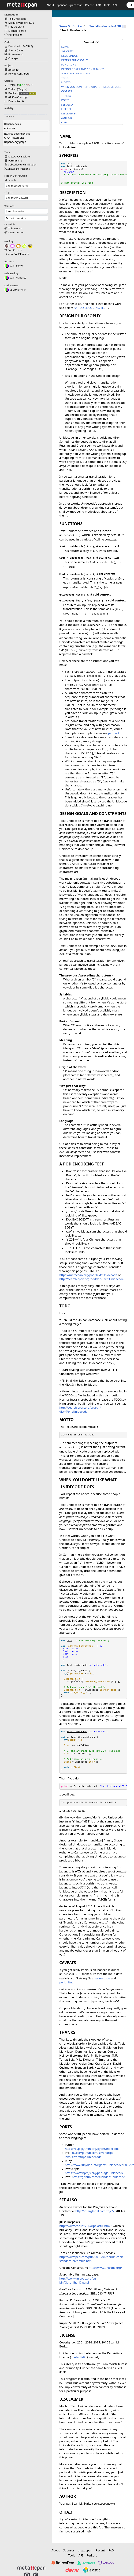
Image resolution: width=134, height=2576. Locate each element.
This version (15, 228)
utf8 (69, 164)
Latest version (16, 232)
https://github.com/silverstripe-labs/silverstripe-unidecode (89, 2155)
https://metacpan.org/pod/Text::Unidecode (88, 1275)
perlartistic (79, 2357)
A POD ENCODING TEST (75, 73)
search (10, 180)
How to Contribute (18, 73)
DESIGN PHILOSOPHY (74, 60)
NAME (65, 46)
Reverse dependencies (17, 133)
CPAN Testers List (14, 137)
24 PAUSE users (13, 250)
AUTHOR (66, 117)
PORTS (65, 100)
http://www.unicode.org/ (105, 2268)
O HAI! (65, 122)
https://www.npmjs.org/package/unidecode (94, 2173)
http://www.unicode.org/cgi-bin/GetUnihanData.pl (78, 2280)
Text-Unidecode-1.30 (105, 26)
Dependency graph (15, 142)
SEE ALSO (67, 104)
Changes (13, 58)
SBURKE (11, 289)
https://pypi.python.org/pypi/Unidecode (92, 2149)
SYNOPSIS (67, 51)
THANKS (66, 95)
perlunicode (102, 1978)
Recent (89, 5)
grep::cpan (76, 5)
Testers (12, 85)
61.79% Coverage (18, 97)
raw (20, 50)
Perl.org (92, 2555)
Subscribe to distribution (22, 164)
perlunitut (66, 1982)
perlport (113, 733)
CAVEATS (66, 91)
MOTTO (65, 82)
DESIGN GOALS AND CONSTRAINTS (82, 69)
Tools (107, 5)
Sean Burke (13, 265)
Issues (12, 69)
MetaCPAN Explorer (19, 156)
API (115, 5)
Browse (12, 54)
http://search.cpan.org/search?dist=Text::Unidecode (80, 1409)
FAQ (98, 5)
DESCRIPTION (69, 55)
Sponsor (62, 5)
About (50, 5)
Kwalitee (13, 93)
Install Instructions (19, 168)
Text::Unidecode (77, 166)
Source (12, 50)
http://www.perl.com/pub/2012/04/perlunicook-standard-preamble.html (91, 2259)
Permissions (15, 160)
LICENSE (66, 109)
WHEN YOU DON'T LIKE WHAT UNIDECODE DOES (91, 86)
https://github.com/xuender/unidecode (98, 2177)
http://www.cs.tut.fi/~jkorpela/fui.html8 (85, 2226)
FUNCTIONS (68, 64)
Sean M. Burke (15, 277)
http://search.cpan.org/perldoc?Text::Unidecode (91, 1279)
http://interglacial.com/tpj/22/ (95, 2211)
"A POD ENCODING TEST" (91, 308)
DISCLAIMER (69, 113)
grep (8, 192)
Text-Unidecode (17, 18)
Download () (20, 46)
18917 (21, 85)
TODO (65, 78)
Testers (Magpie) (17, 89)
